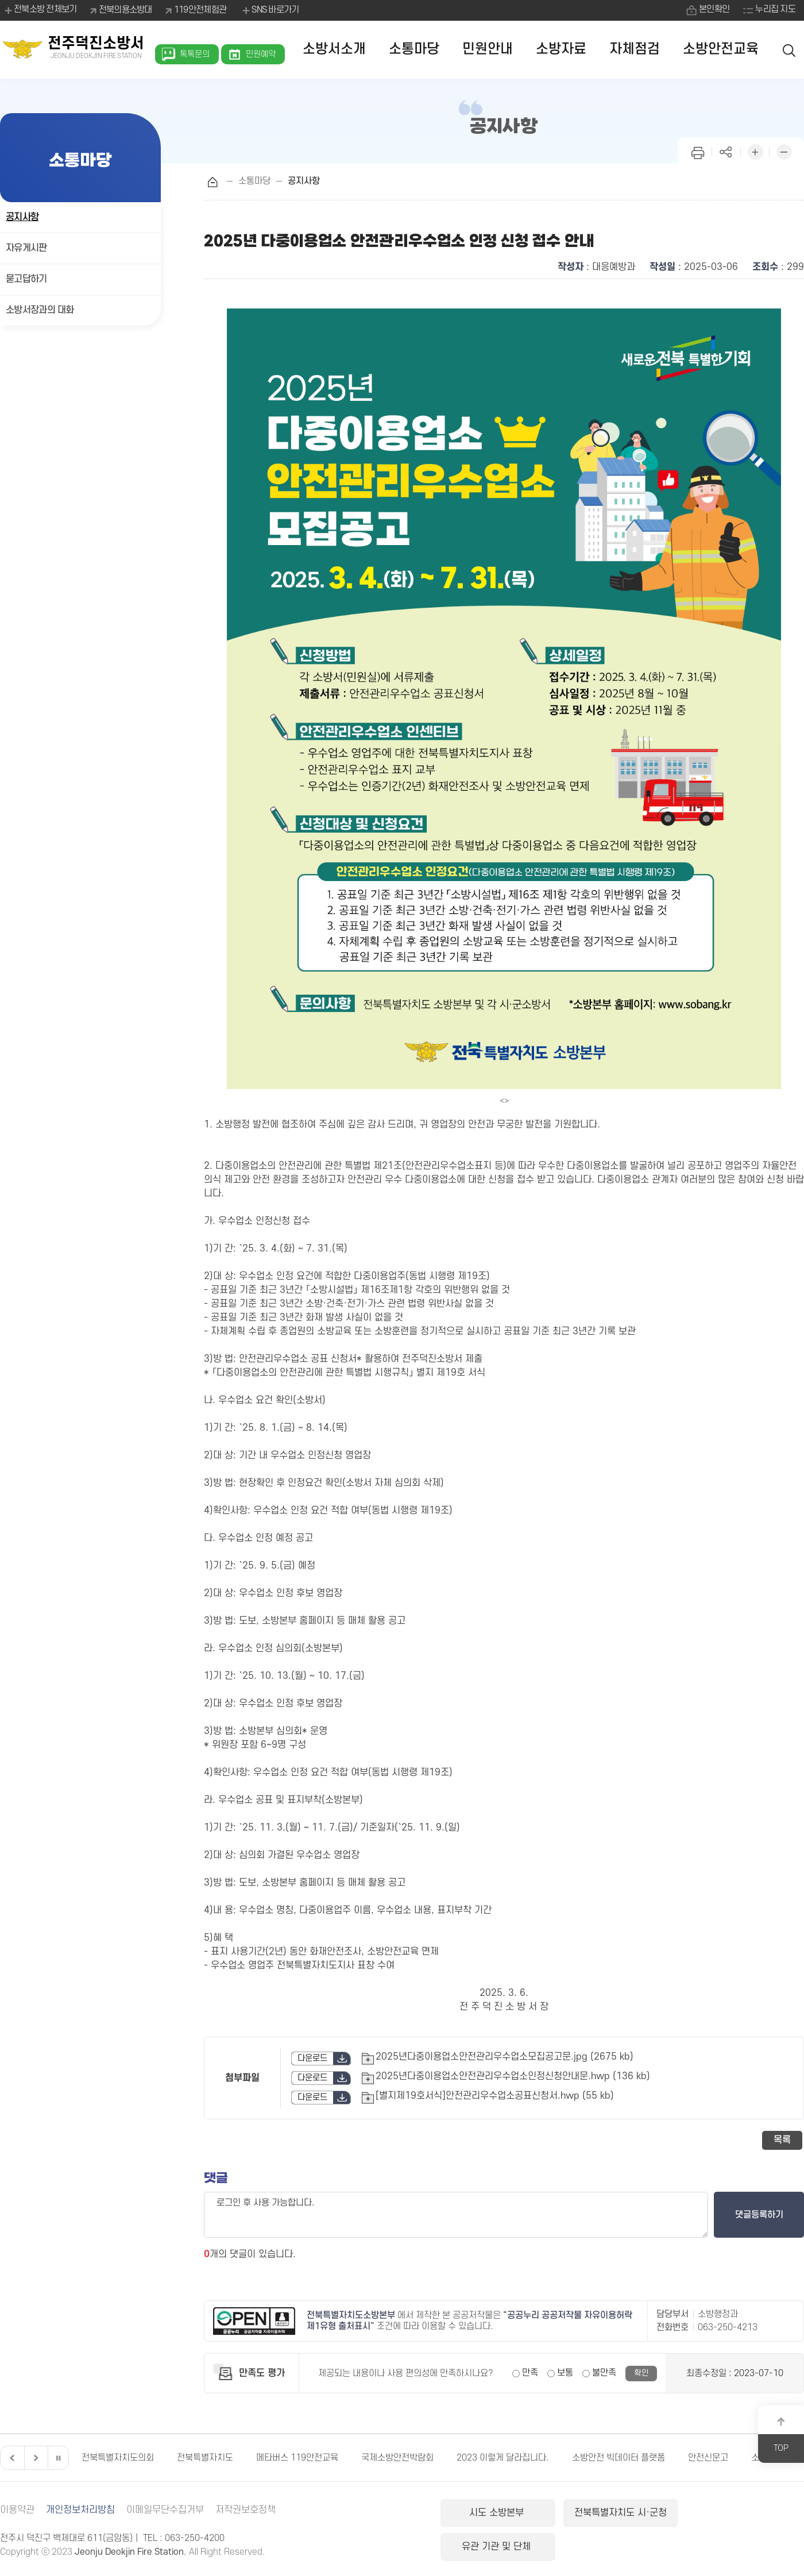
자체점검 (634, 49)
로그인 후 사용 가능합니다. (456, 2215)
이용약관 (17, 2510)
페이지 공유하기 (726, 151)
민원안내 (487, 49)
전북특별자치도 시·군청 (620, 2513)
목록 (782, 2140)
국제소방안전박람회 (397, 2458)
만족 (530, 2373)
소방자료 (561, 49)
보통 (565, 2373)
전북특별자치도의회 (118, 2458)
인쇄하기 (697, 151)
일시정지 (58, 2457)
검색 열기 (789, 50)
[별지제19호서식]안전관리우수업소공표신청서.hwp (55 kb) (495, 2096)
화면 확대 (755, 151)
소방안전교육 (721, 49)
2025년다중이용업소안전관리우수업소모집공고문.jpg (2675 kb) (504, 2057)
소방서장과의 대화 (40, 310)
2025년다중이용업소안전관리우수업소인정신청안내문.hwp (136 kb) (513, 2076)
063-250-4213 (727, 2327)
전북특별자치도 (205, 2458)
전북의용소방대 (125, 10)
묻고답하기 (26, 279)
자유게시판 (26, 248)
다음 (34, 2457)
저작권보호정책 (245, 2510)
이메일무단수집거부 (165, 2510)
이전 (11, 2457)
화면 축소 (784, 151)
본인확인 (714, 10)
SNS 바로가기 (270, 10)
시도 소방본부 (498, 2513)
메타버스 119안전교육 (297, 2458)
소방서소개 (334, 49)
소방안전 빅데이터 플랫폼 (618, 2458)
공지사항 (22, 217)
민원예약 (261, 54)
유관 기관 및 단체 (743, 2513)
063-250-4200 (195, 2538)
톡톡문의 (195, 54)
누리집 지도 (775, 10)
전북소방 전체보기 (40, 10)
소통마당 (414, 49)
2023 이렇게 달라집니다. (503, 2458)
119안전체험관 (200, 10)
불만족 (604, 2373)
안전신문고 (708, 2458)
